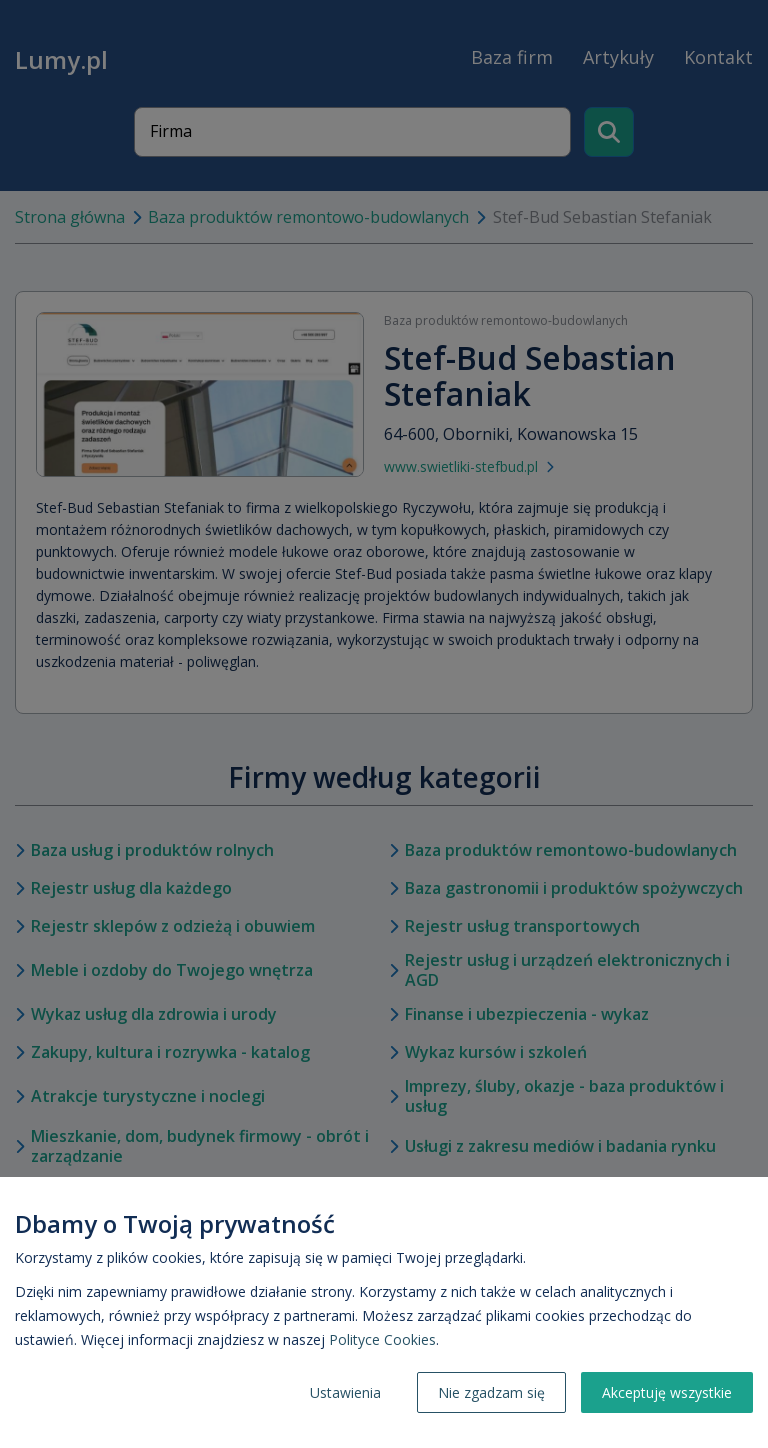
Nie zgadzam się (491, 1392)
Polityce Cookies (382, 1339)
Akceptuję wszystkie (667, 1392)
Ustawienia (345, 1392)
